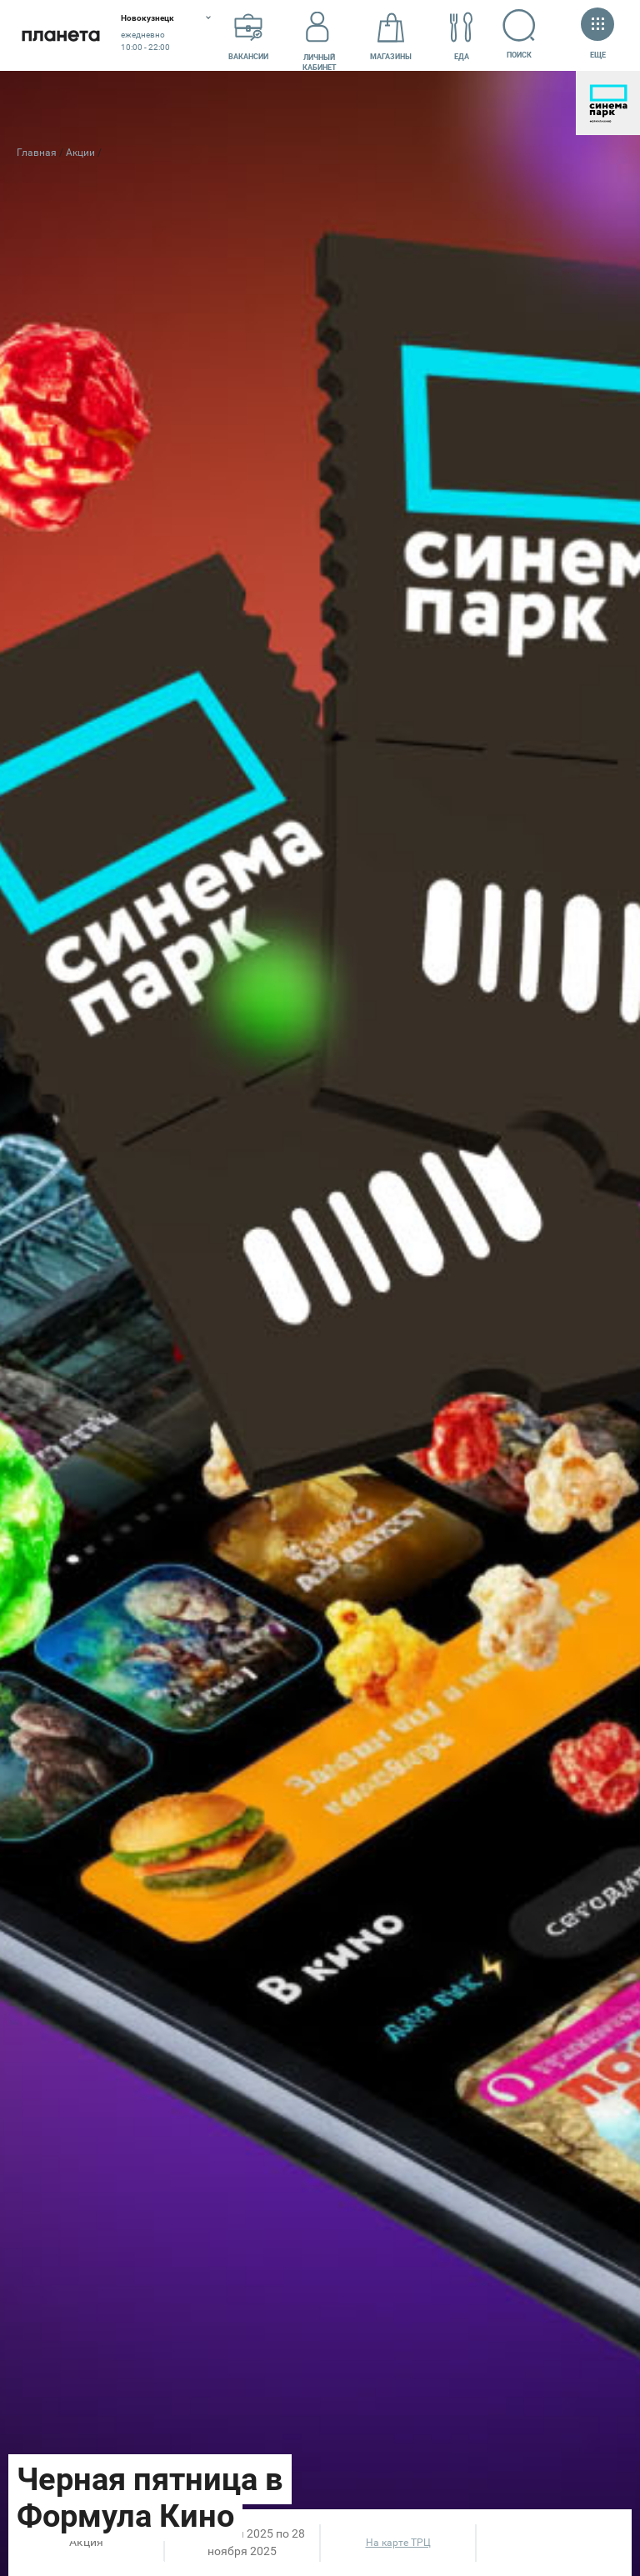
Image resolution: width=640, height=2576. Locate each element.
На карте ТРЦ (398, 2542)
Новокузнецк (147, 18)
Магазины (391, 36)
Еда (461, 36)
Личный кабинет (319, 36)
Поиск (519, 34)
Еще (597, 34)
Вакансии (248, 36)
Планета (60, 35)
